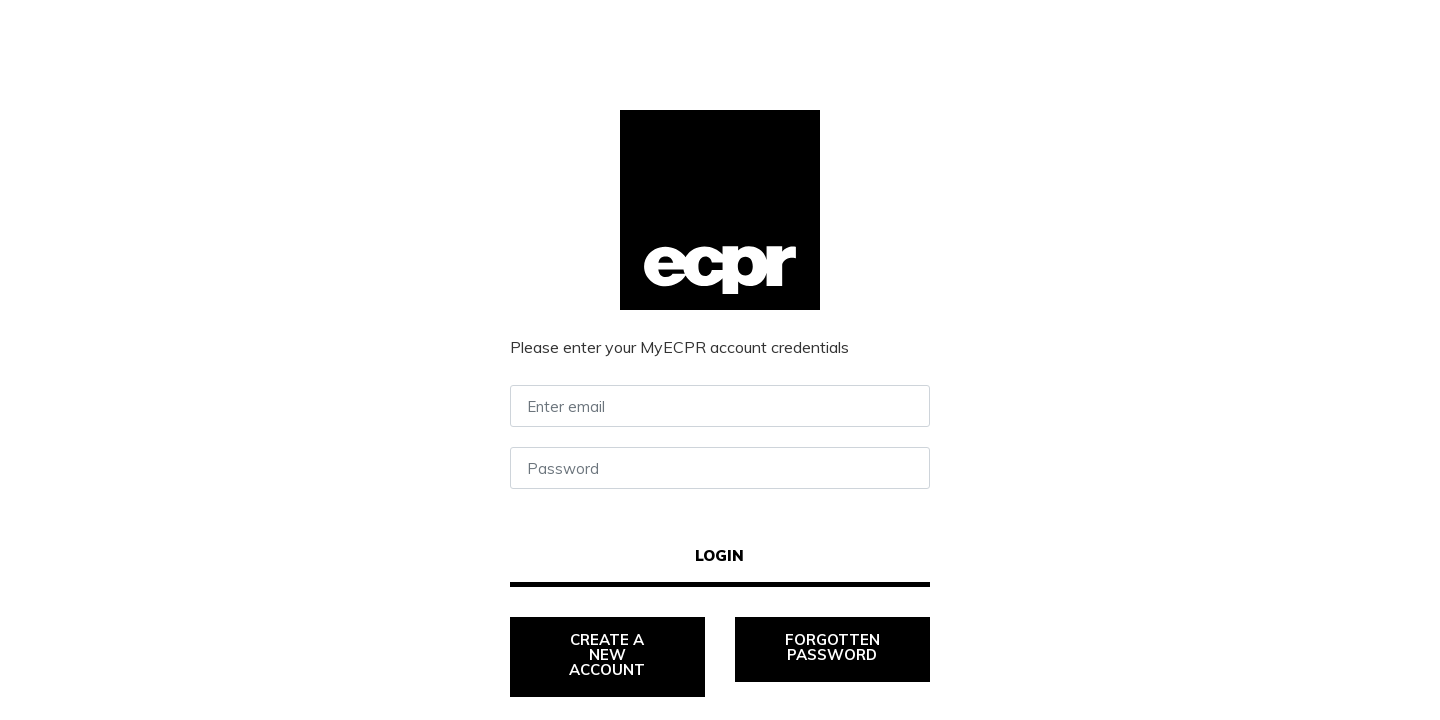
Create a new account (608, 654)
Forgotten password (834, 647)
